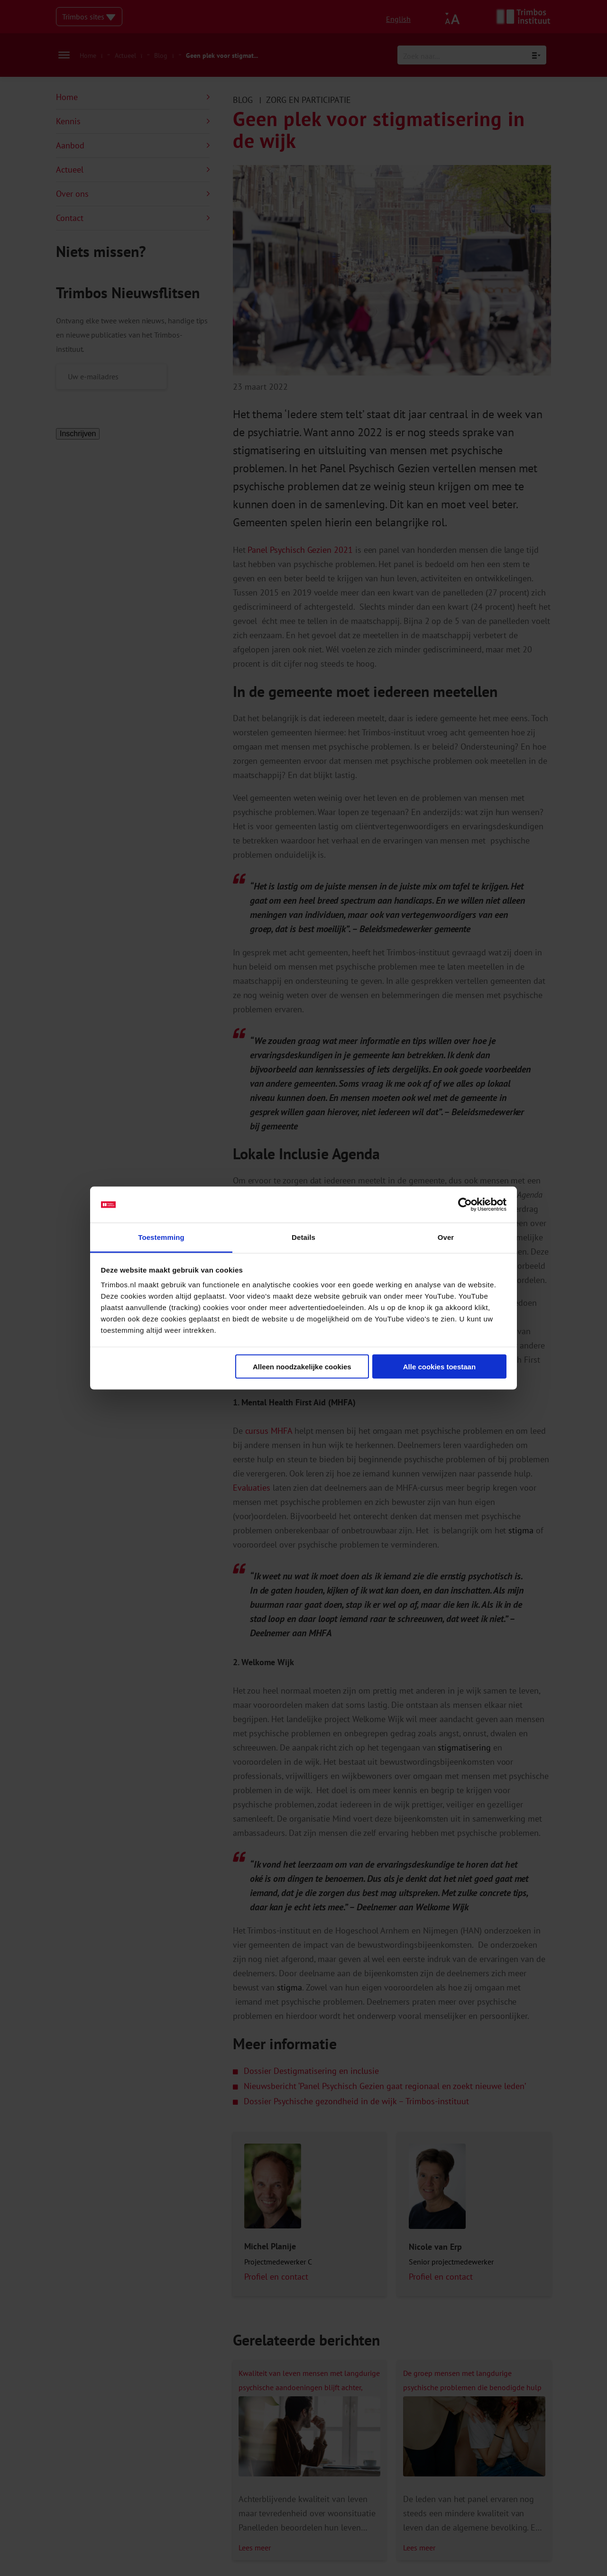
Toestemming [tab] (161, 1237)
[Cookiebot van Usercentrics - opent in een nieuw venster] (464, 1205)
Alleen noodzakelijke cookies (302, 1366)
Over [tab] (446, 1237)
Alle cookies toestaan (439, 1366)
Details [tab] (303, 1237)
